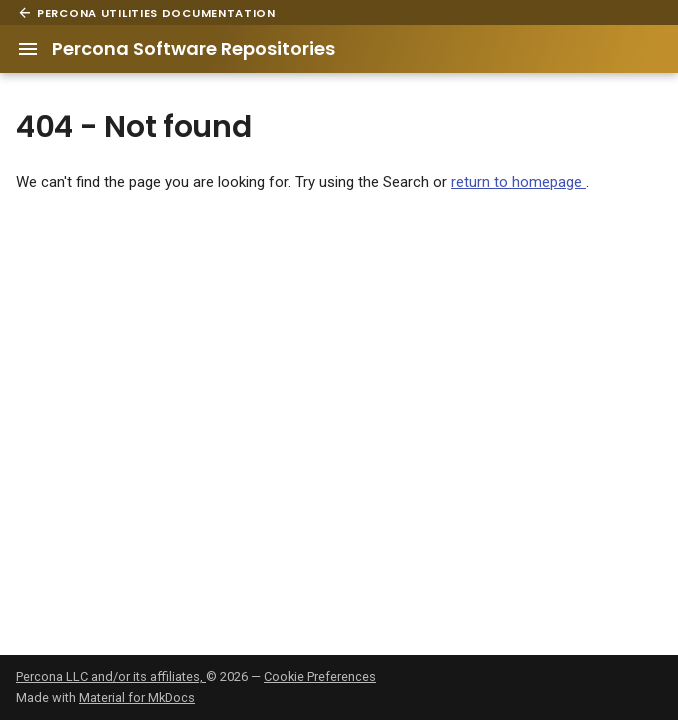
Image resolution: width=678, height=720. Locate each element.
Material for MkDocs (137, 697)
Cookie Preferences (320, 676)
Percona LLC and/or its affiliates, (111, 676)
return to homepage (518, 182)
